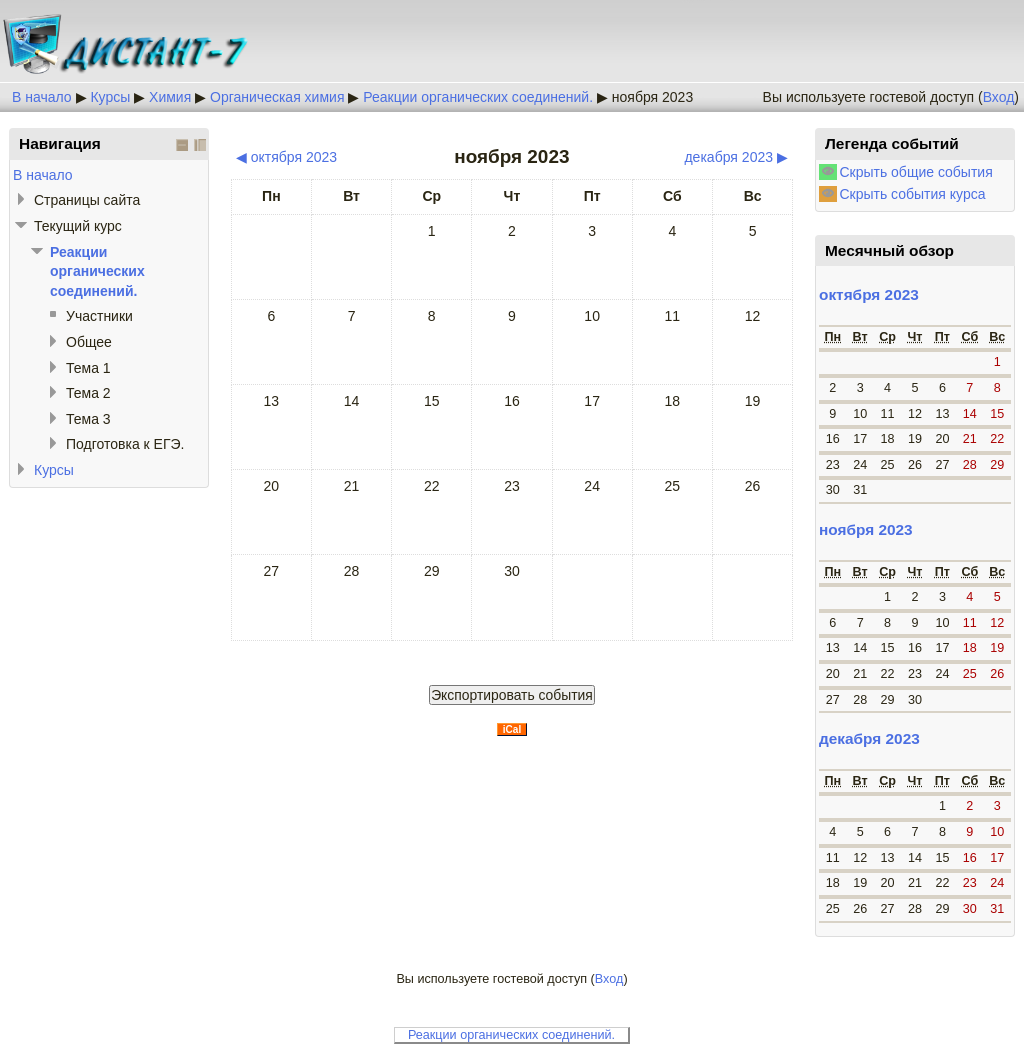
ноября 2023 (652, 97)
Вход (999, 97)
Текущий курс (78, 226)
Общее (89, 342)
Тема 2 (88, 393)
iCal (512, 729)
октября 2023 (869, 294)
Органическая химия (277, 97)
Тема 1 (88, 368)
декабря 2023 (869, 738)
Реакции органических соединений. (478, 97)
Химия (170, 97)
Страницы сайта (87, 200)
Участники (99, 316)
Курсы (110, 97)
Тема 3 (88, 419)
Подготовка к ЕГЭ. (125, 444)
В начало (42, 97)
